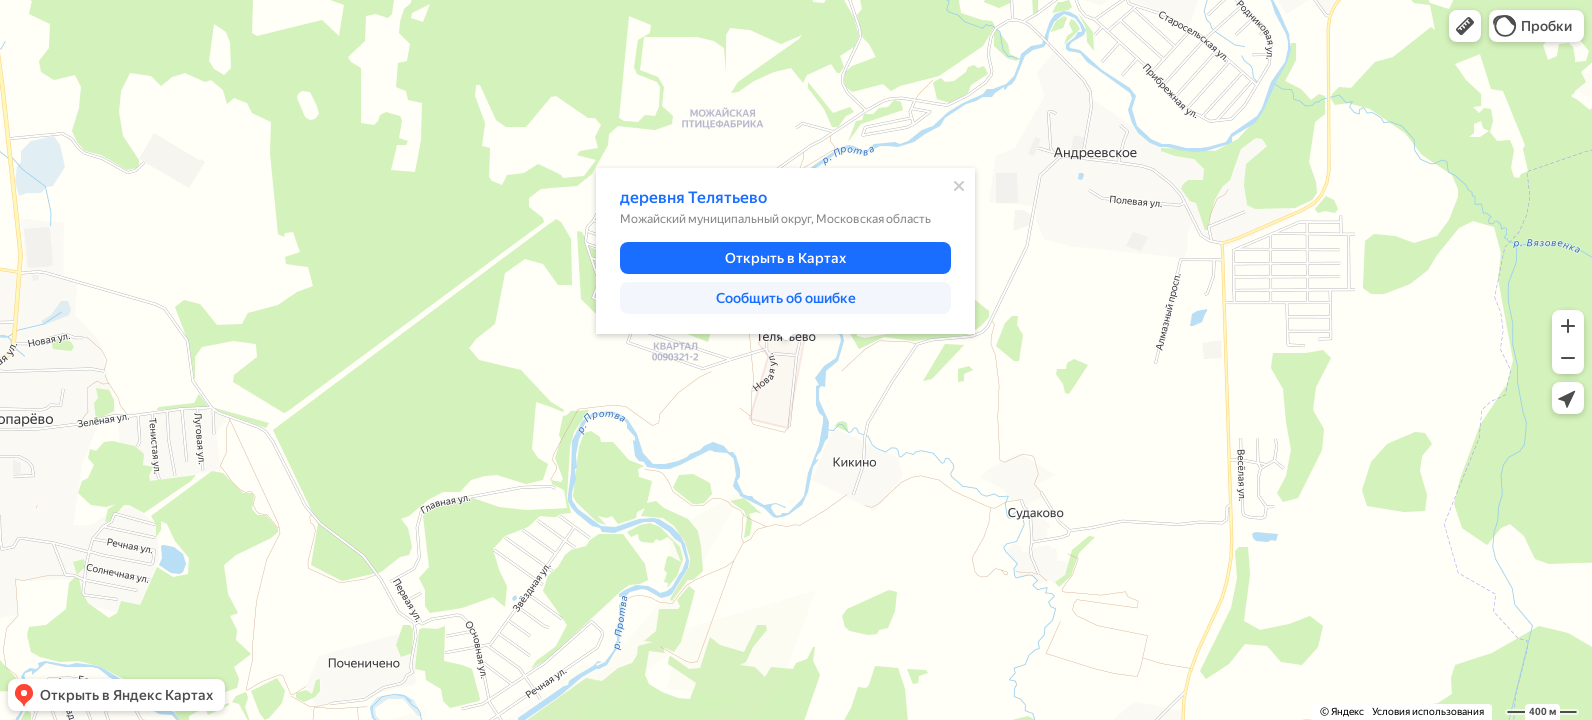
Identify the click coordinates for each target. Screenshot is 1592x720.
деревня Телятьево (693, 197)
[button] (1465, 26)
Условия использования (1428, 711)
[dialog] (785, 251)
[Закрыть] (959, 186)
